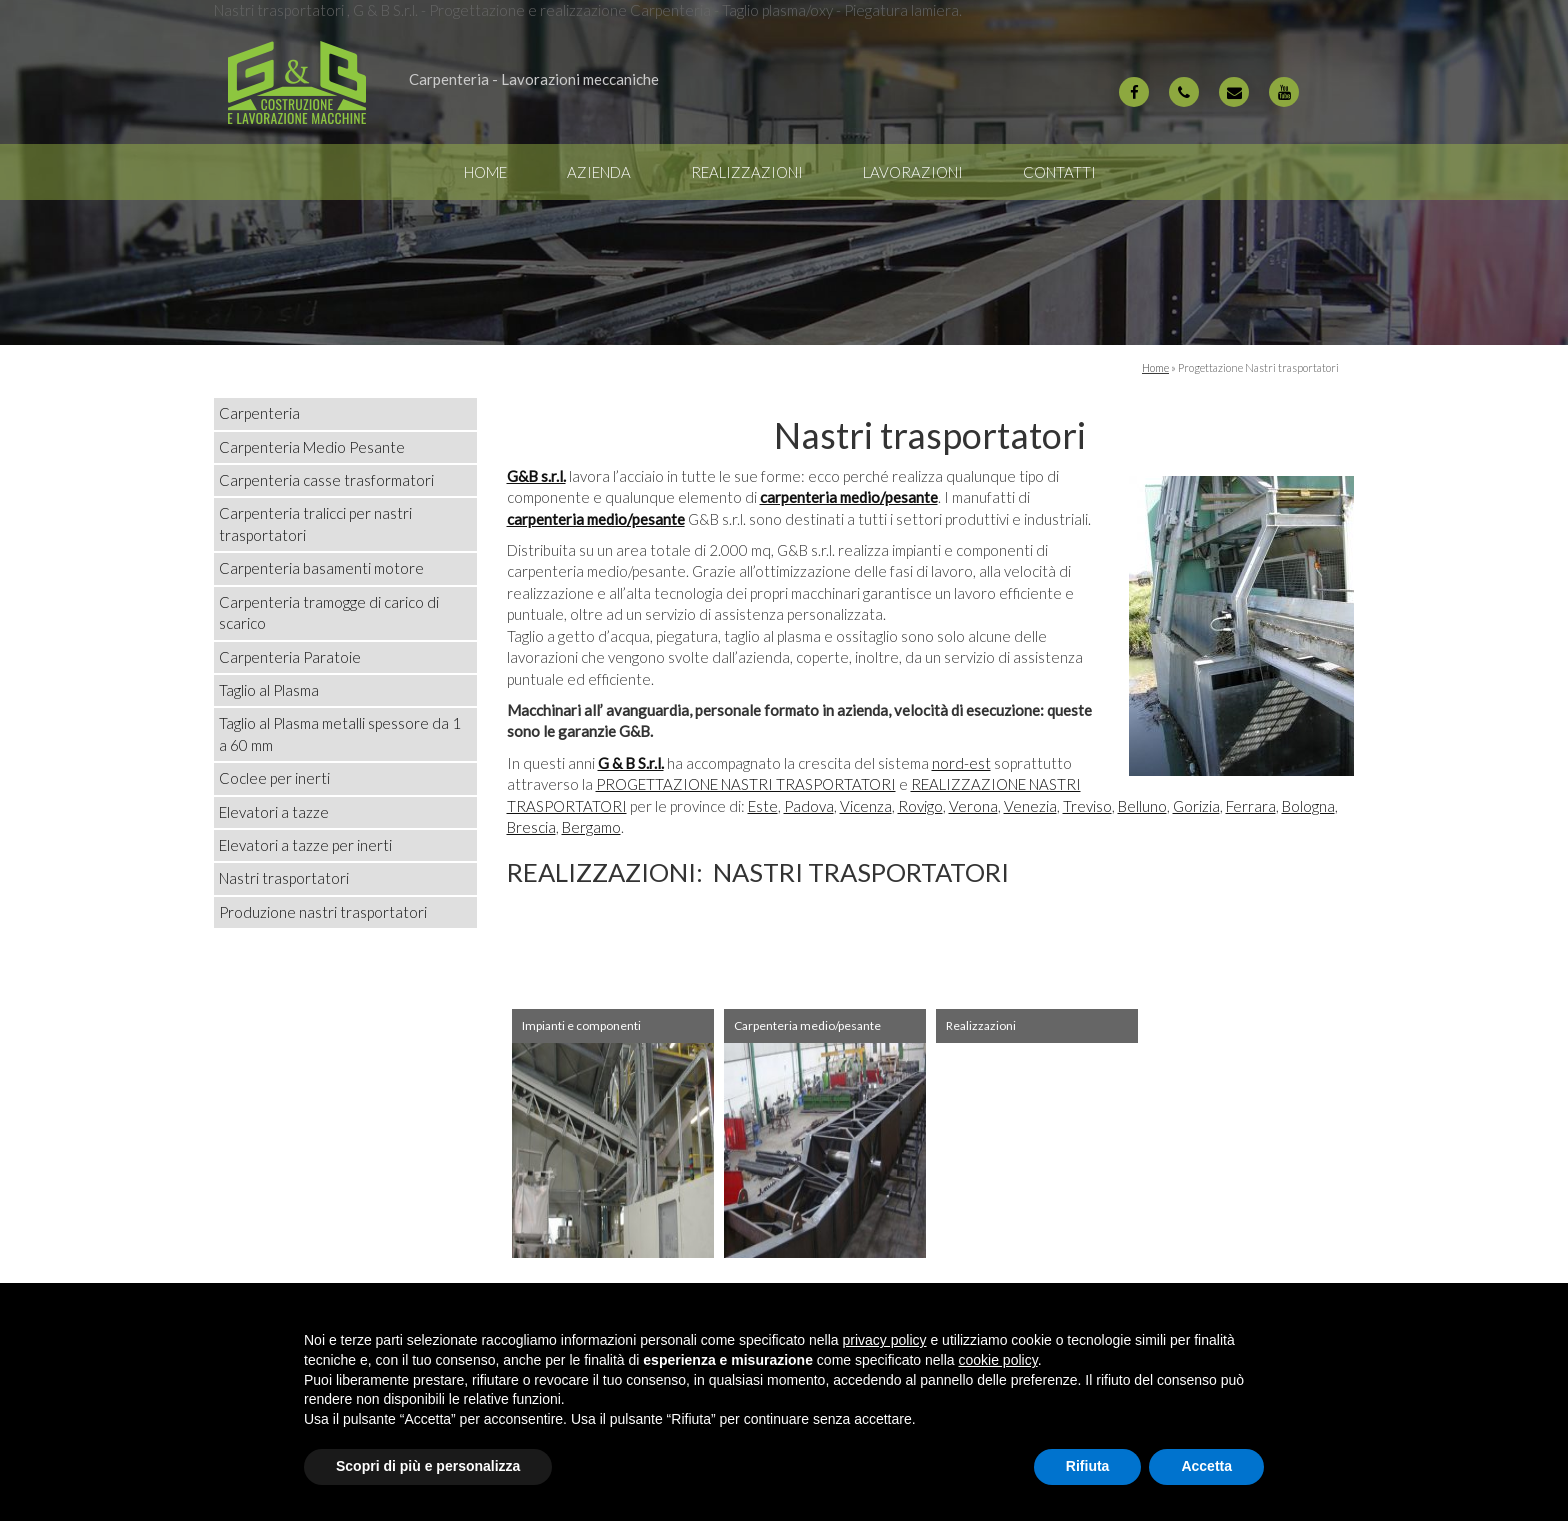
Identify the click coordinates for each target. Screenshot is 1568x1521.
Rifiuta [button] (1088, 1466)
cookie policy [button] (998, 1360)
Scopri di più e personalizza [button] (428, 1466)
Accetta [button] (1206, 1466)
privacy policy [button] (885, 1340)
